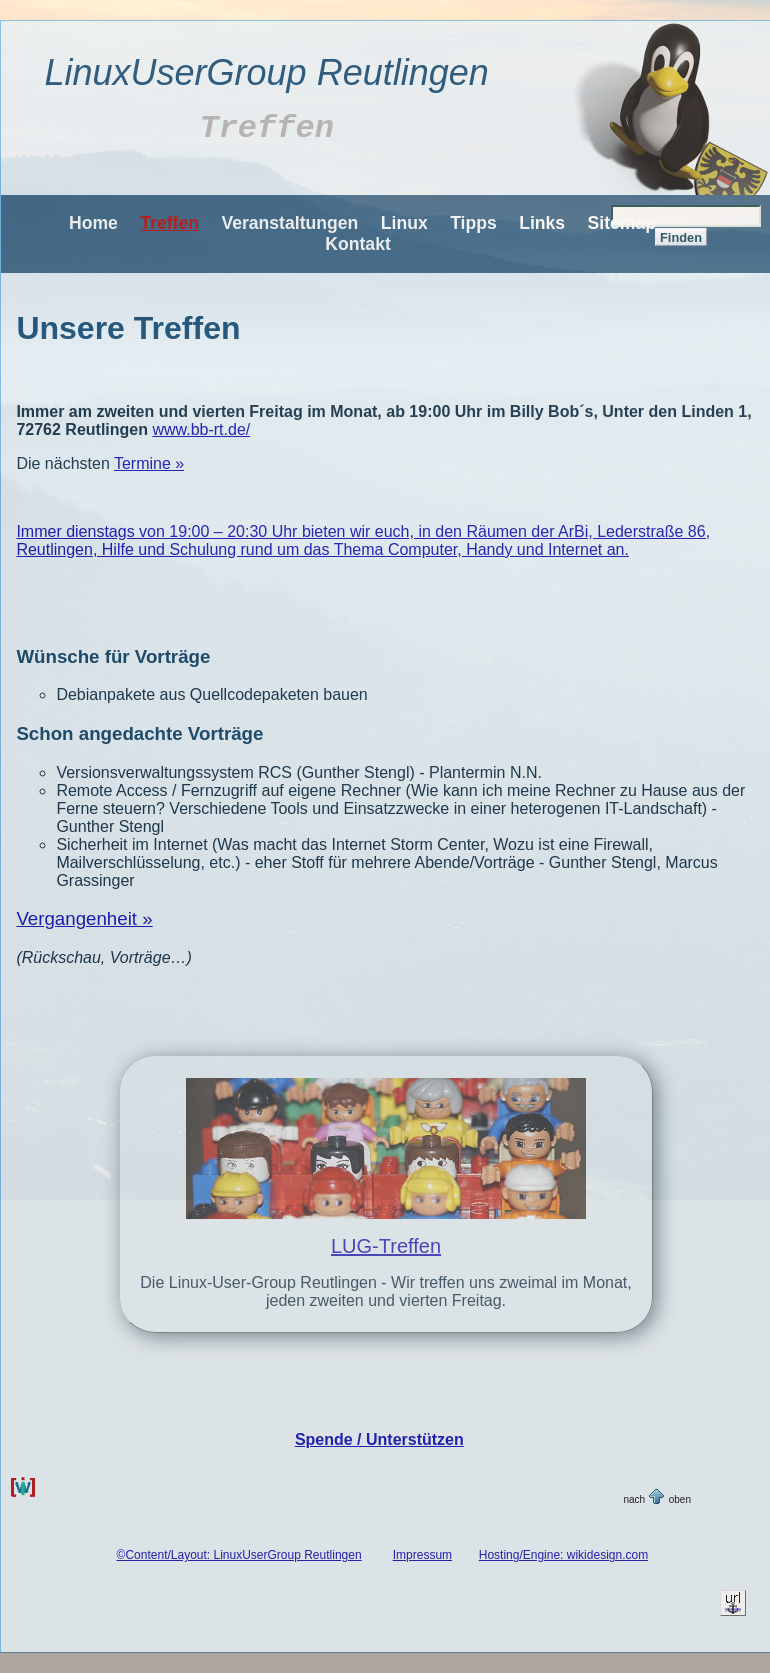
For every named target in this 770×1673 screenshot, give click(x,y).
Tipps (473, 223)
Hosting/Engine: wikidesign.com (563, 1555)
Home (93, 223)
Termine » (149, 463)
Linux (404, 223)
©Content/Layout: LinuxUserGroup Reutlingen (239, 1555)
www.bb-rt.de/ (201, 429)
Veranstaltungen (289, 223)
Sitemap (622, 223)
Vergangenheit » (84, 918)
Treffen (169, 223)
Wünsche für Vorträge (113, 656)
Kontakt (358, 244)
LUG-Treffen (386, 1246)
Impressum (422, 1555)
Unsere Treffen (128, 328)
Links (542, 223)
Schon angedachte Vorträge (139, 733)
